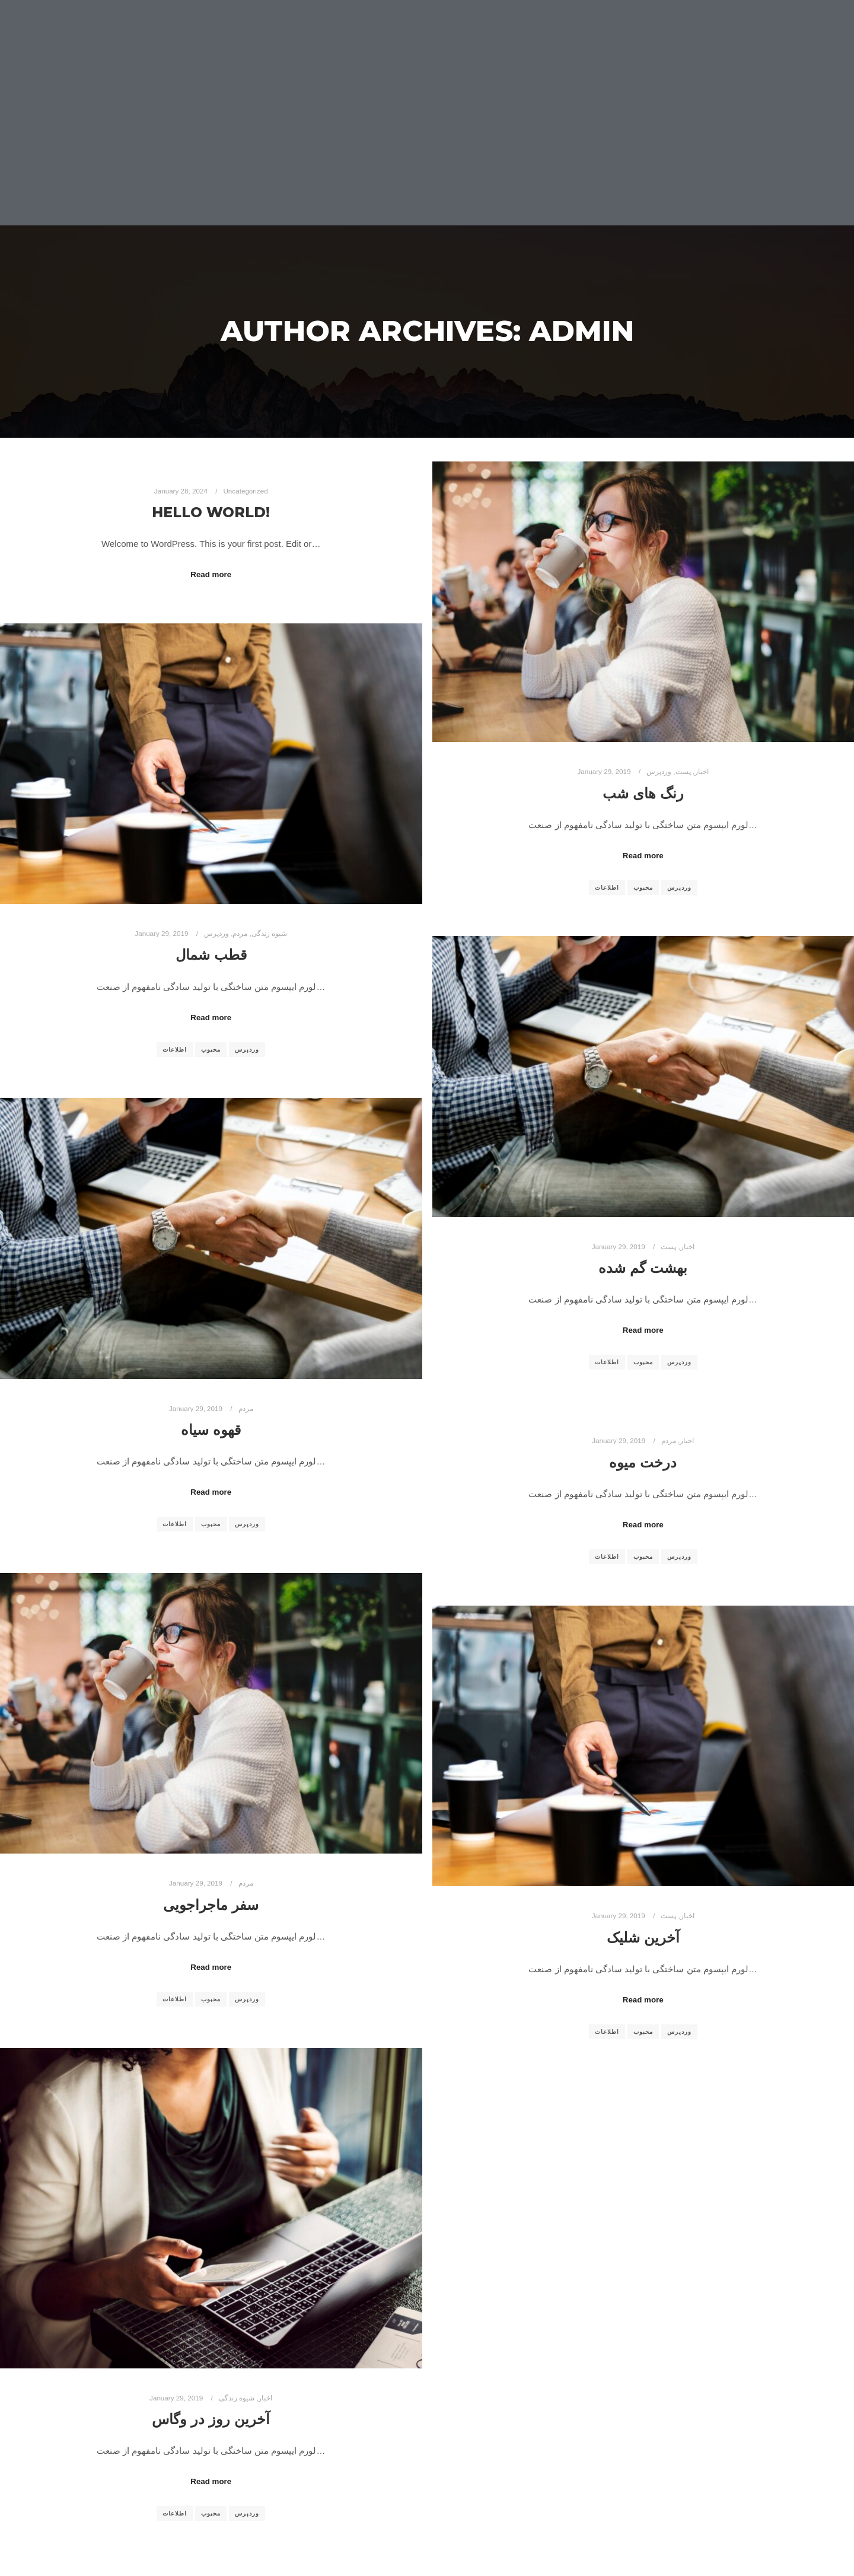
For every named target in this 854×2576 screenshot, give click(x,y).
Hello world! (211, 512)
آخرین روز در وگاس (211, 2419)
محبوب (643, 887)
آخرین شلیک (643, 1937)
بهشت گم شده (642, 1267)
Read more (210, 574)
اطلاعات (607, 887)
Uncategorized (245, 491)
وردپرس (658, 771)
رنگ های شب (643, 793)
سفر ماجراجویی (211, 1904)
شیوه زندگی (269, 933)
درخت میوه (643, 1462)
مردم (239, 933)
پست (683, 771)
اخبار (701, 771)
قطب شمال (211, 954)
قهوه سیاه (211, 1429)
